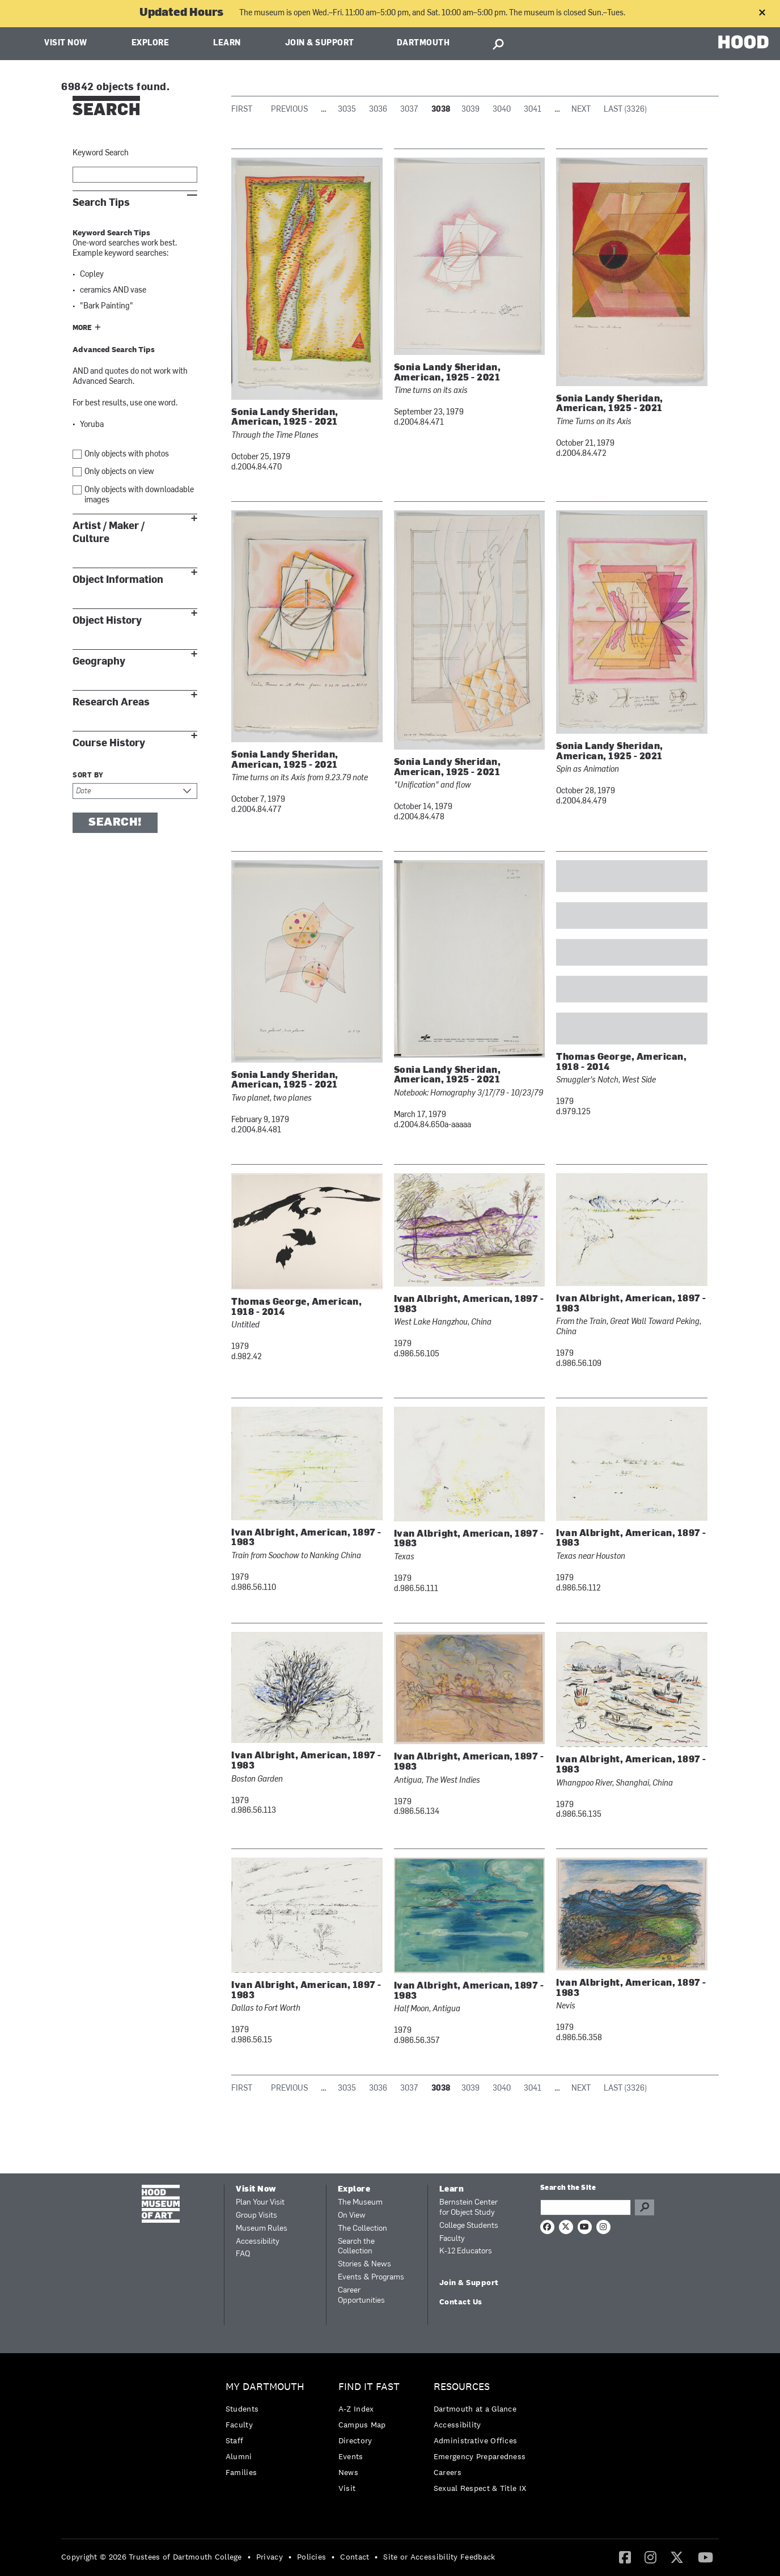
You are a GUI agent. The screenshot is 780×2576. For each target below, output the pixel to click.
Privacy (269, 2557)
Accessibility (257, 2241)
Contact (354, 2557)
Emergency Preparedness (480, 2456)
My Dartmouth (265, 2387)
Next (581, 109)
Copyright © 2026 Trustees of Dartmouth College (151, 2557)
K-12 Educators (465, 2251)
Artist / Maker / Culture (109, 532)
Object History (107, 621)
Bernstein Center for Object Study (468, 2207)
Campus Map (362, 2425)
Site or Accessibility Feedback (439, 2557)
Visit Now (65, 43)
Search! (115, 822)
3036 (378, 109)
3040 (502, 109)
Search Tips (101, 203)
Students (242, 2409)
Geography (99, 661)
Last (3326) (625, 109)
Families (241, 2472)
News (348, 2472)
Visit (347, 2488)
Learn (227, 43)
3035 (347, 109)
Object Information (118, 580)
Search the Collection (356, 2246)
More (82, 328)
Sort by (88, 775)
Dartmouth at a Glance (475, 2409)
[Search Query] (585, 2207)
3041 (532, 109)
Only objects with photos (126, 454)
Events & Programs (371, 2277)
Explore (150, 43)
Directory (355, 2440)
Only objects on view (119, 472)
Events (350, 2456)
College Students (468, 2226)
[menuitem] (268, 2432)
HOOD (743, 42)
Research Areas (111, 702)
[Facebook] (625, 2557)
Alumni (239, 2456)
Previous (289, 109)
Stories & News (364, 2264)
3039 (470, 109)
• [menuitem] (249, 2557)
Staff (235, 2440)
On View (352, 2215)
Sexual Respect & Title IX (480, 2488)
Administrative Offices (476, 2440)
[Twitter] (677, 2557)
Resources (462, 2387)
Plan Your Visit (260, 2202)
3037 (409, 109)
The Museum (360, 2202)
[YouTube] (705, 2557)
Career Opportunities (361, 2295)
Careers (447, 2472)
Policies (311, 2557)
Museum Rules (261, 2228)
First (241, 109)
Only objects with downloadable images (139, 495)
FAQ (243, 2254)
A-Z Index (356, 2409)
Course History (109, 743)
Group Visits (256, 2215)
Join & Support (319, 43)
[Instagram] (650, 2557)
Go (644, 2207)
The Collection (362, 2228)
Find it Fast (369, 2387)
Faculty (452, 2239)
